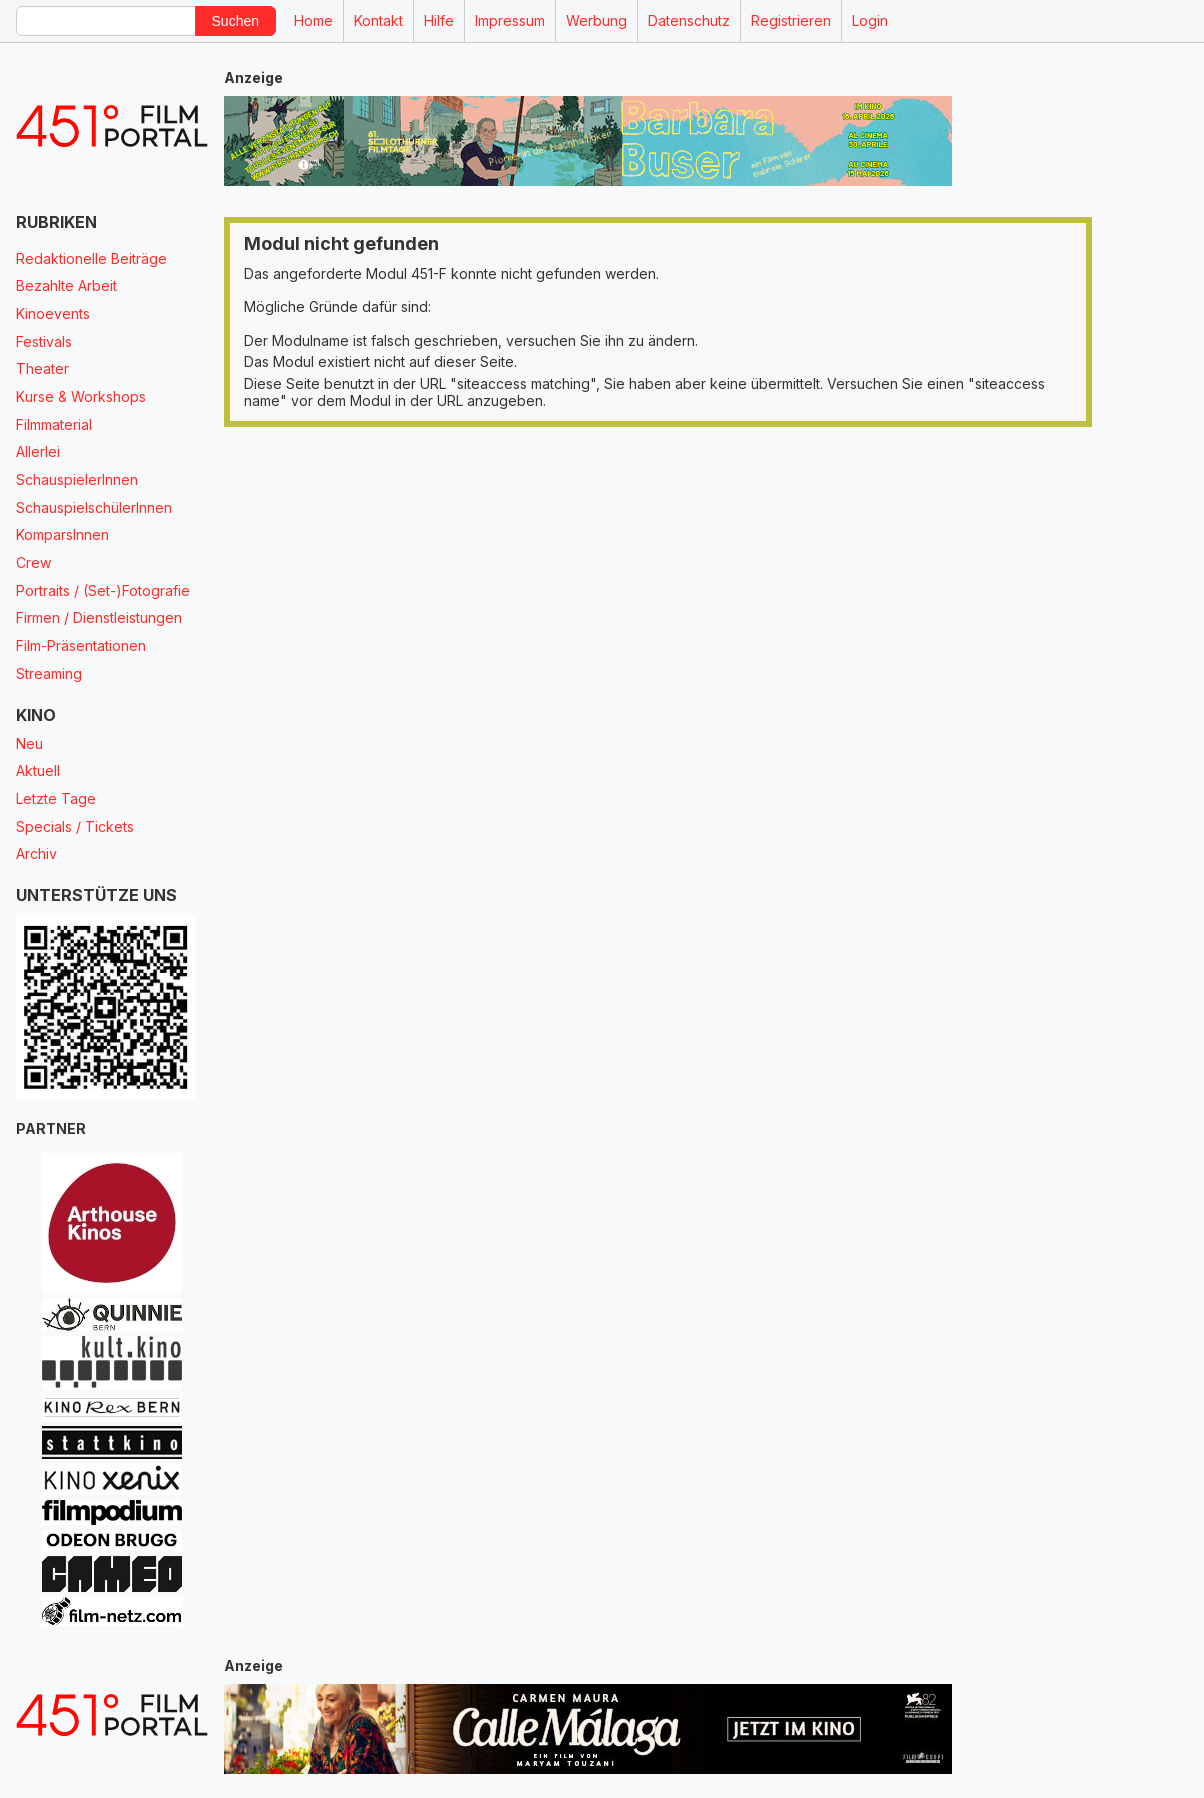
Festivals (44, 341)
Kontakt (378, 20)
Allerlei (38, 451)
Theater (42, 368)
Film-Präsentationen (81, 645)
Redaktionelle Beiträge (91, 258)
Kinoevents (53, 313)
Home (313, 20)
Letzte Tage (56, 798)
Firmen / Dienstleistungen (99, 617)
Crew (33, 562)
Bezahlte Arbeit (66, 285)
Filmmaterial (54, 424)
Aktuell (38, 770)
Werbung (596, 20)
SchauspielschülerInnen (94, 507)
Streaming (49, 673)
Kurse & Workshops (81, 396)
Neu (29, 743)
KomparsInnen (62, 534)
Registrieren (791, 20)
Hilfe (439, 20)
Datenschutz (689, 20)
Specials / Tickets (75, 826)
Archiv (36, 853)
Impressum (510, 20)
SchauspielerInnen (77, 479)
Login (870, 20)
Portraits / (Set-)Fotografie (103, 590)
